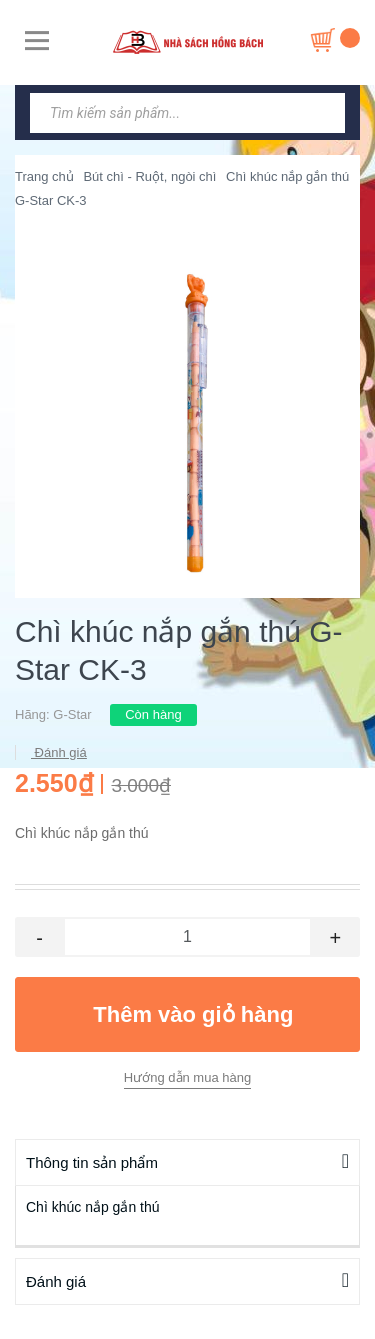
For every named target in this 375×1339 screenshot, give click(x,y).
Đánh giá (59, 752)
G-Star (72, 714)
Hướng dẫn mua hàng (187, 1077)
